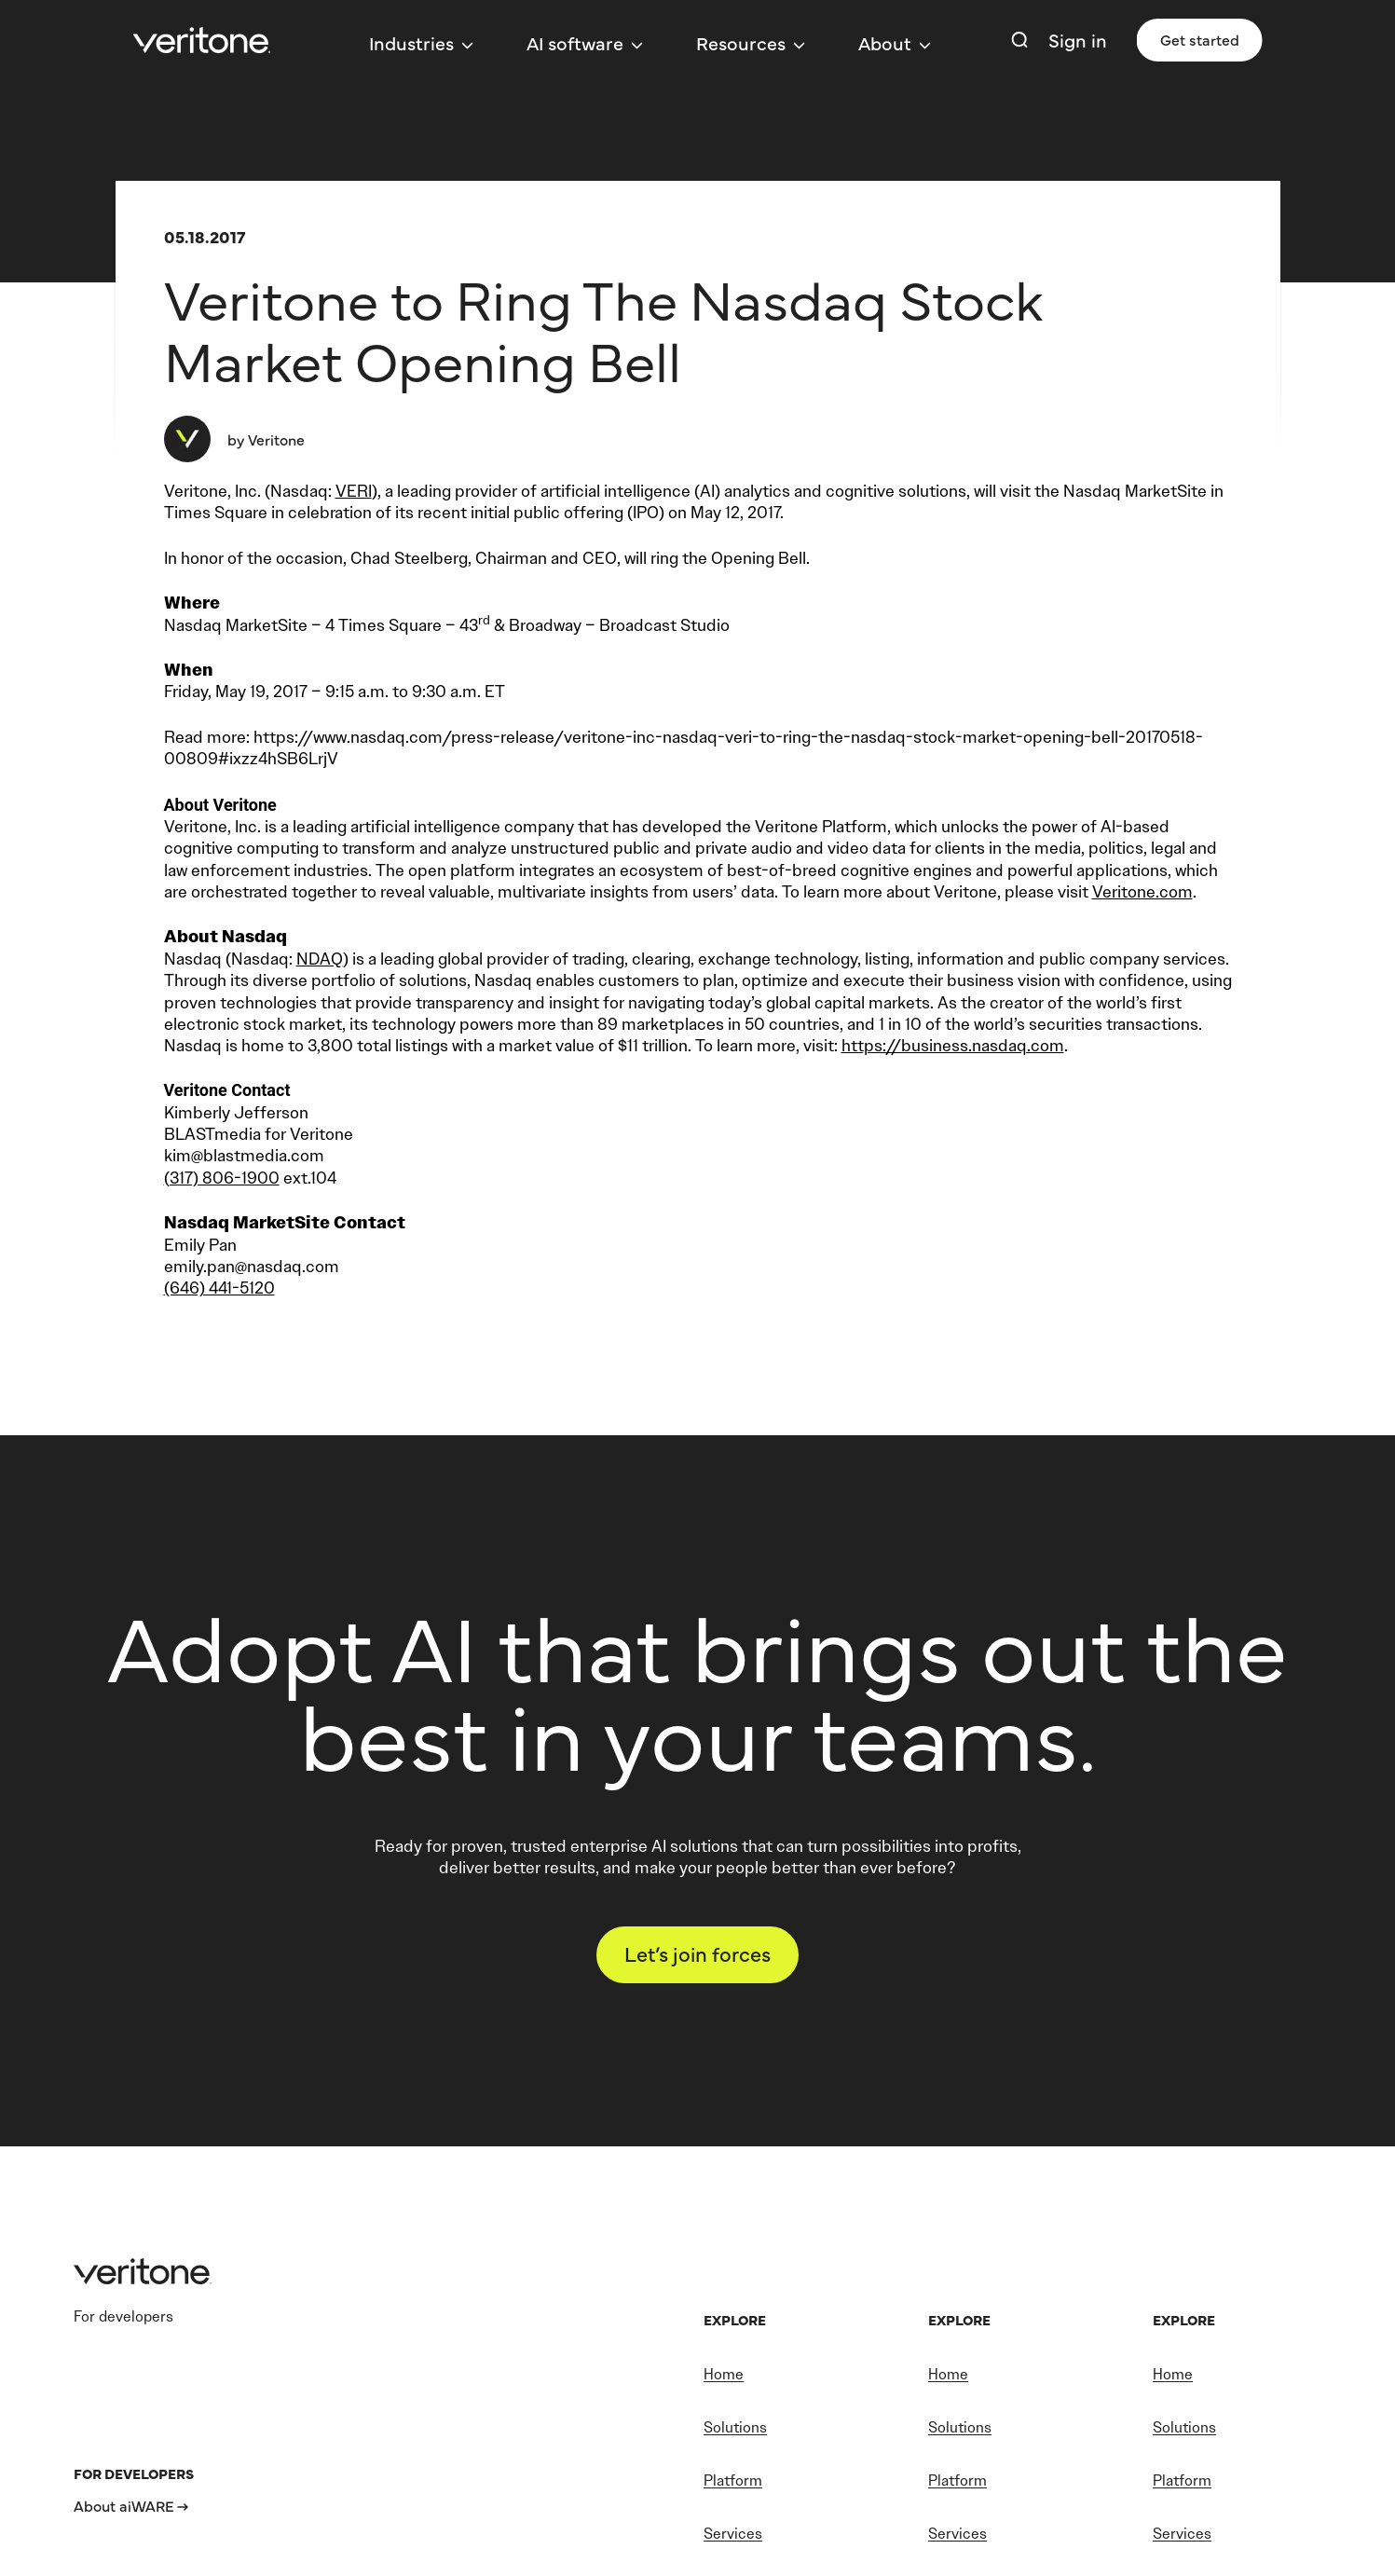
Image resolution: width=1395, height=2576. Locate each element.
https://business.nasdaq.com (952, 1046)
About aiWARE (124, 2505)
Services (733, 2533)
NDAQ (319, 959)
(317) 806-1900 (222, 1178)
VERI (353, 491)
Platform (733, 2480)
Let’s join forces (697, 1953)
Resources (741, 42)
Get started (1199, 39)
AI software (575, 42)
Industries (411, 42)
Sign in (1077, 39)
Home (724, 2374)
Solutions (735, 2427)
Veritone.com (1142, 892)
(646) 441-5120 (219, 1288)
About (884, 42)
